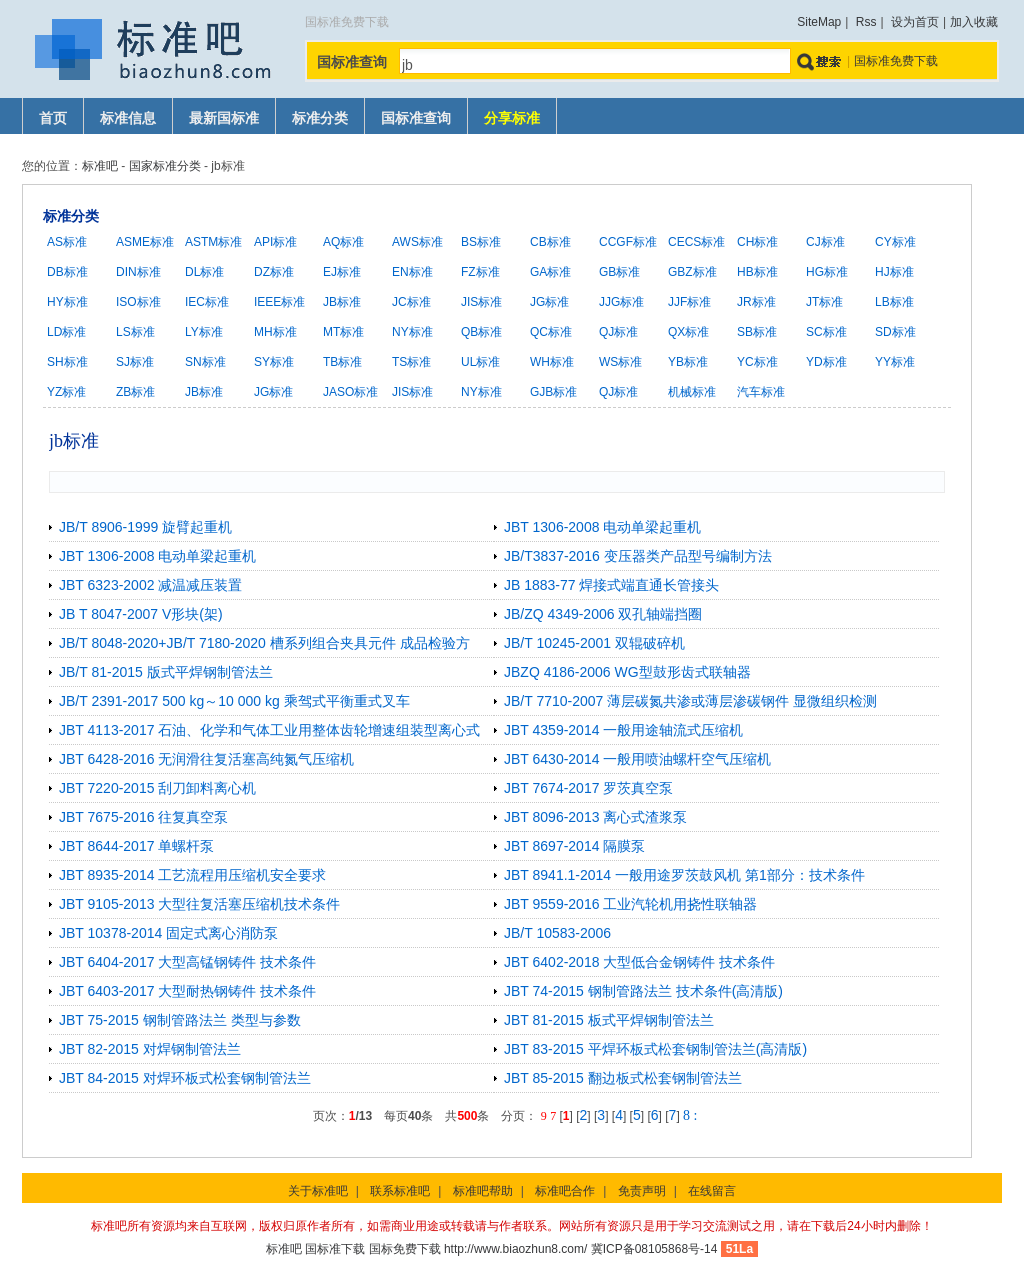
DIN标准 (138, 272)
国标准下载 (335, 1249)
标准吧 (100, 166)
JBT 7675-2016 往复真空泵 (143, 817)
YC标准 (757, 362)
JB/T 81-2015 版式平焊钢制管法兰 (166, 672)
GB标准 (619, 272)
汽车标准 (761, 392)
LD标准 (66, 332)
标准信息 (128, 118)
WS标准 (620, 362)
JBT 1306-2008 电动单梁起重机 (602, 527)
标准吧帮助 (483, 1191)
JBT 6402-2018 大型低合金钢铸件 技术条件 (639, 962)
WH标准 (552, 362)
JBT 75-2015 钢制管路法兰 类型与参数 (180, 1020)
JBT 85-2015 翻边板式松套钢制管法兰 (623, 1078)
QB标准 (481, 332)
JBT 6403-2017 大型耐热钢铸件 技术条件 (187, 991)
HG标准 (827, 272)
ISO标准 (138, 302)
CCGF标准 (628, 242)
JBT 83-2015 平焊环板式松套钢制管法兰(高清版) (655, 1049)
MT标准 (343, 332)
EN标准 (412, 272)
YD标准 (826, 362)
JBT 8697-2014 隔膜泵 (574, 846)
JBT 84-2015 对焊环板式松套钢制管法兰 (185, 1078)
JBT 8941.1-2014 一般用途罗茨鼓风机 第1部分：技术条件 (684, 875)
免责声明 (642, 1191)
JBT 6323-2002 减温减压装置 (150, 585)
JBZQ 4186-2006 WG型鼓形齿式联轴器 (627, 672)
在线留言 (712, 1191)
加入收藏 (974, 22)
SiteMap (819, 22)
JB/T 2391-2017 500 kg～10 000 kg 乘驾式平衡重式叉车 (234, 701)
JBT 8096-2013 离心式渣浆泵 (595, 817)
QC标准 (551, 332)
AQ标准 (343, 242)
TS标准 (411, 362)
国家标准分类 (165, 166)
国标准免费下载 (896, 61)
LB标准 (894, 302)
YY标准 (895, 362)
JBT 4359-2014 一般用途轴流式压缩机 (623, 730)
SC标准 (826, 332)
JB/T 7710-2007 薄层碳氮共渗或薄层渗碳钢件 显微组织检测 (690, 701)
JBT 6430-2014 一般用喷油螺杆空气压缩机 (637, 759)
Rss (866, 22)
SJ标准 (135, 362)
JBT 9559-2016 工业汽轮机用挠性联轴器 (630, 904)
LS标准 (135, 332)
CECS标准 (696, 242)
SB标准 (757, 332)
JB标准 (342, 302)
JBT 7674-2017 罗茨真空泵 (588, 788)
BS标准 (481, 242)
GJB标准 (553, 392)
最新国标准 (224, 118)
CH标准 (757, 242)
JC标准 (411, 302)
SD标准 (895, 332)
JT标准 (824, 302)
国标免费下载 (405, 1249)
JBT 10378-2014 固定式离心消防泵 (168, 933)
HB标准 (757, 272)
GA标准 (550, 272)
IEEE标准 (279, 302)
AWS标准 (417, 242)
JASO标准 (350, 392)
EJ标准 (342, 272)
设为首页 (915, 22)
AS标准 (67, 242)
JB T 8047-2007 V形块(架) (141, 614)
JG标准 (549, 302)
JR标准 (756, 302)
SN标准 (205, 362)
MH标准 (275, 332)
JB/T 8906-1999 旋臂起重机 (145, 527)
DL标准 (204, 272)
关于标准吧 (318, 1191)
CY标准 (895, 242)
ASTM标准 (213, 242)
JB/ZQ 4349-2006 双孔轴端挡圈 (603, 614)
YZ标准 (66, 392)
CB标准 (550, 242)
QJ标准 (618, 332)
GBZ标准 (692, 272)
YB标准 (688, 362)
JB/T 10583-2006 (557, 933)
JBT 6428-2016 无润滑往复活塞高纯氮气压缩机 (206, 759)
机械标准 (692, 392)
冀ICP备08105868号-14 (654, 1249)
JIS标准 (481, 302)
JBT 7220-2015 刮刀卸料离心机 (157, 788)
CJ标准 (825, 242)
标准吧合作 (565, 1191)
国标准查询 (416, 118)
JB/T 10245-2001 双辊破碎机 (594, 643)
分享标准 (512, 118)
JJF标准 (689, 302)
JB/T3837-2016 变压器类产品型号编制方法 (638, 556)
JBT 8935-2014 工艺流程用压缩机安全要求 (192, 875)
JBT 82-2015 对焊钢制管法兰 (150, 1049)
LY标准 (204, 332)
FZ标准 (480, 272)
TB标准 (342, 362)
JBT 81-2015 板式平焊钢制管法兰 (609, 1020)
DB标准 (67, 272)
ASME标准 (145, 242)
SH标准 (67, 362)
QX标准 (688, 332)
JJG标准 (621, 302)
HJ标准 (894, 272)
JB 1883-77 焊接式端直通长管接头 (612, 585)
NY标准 (412, 332)
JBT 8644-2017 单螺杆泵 (136, 846)
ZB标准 (135, 392)
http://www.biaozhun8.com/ (515, 1249)
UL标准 (480, 362)
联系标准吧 (400, 1191)
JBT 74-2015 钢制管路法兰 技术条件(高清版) (643, 991)
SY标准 (274, 362)
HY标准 (67, 302)
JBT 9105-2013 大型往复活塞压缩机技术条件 (199, 904)
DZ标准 (274, 272)
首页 (53, 118)
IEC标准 (207, 302)
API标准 (275, 242)
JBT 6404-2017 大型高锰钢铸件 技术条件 (187, 962)
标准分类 (320, 118)
